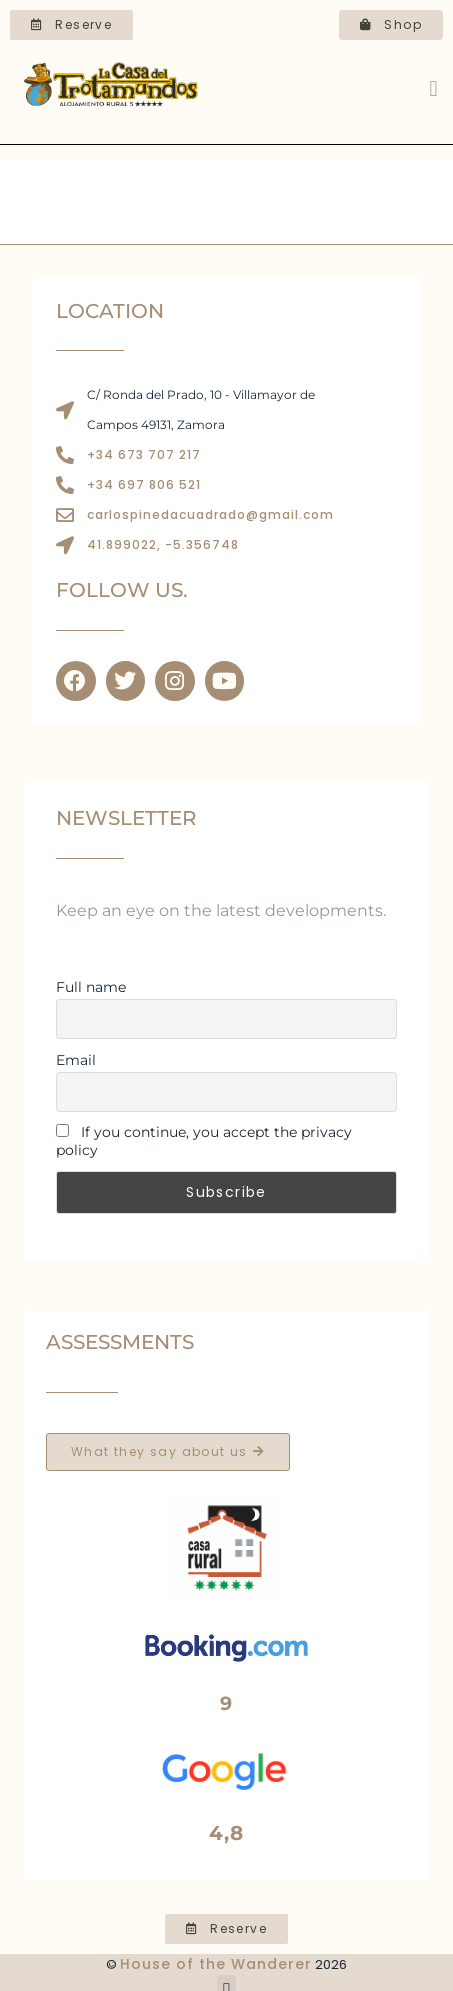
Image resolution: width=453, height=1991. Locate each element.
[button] (433, 89)
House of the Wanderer (216, 1964)
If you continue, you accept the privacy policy (204, 1141)
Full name (91, 987)
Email (76, 1060)
